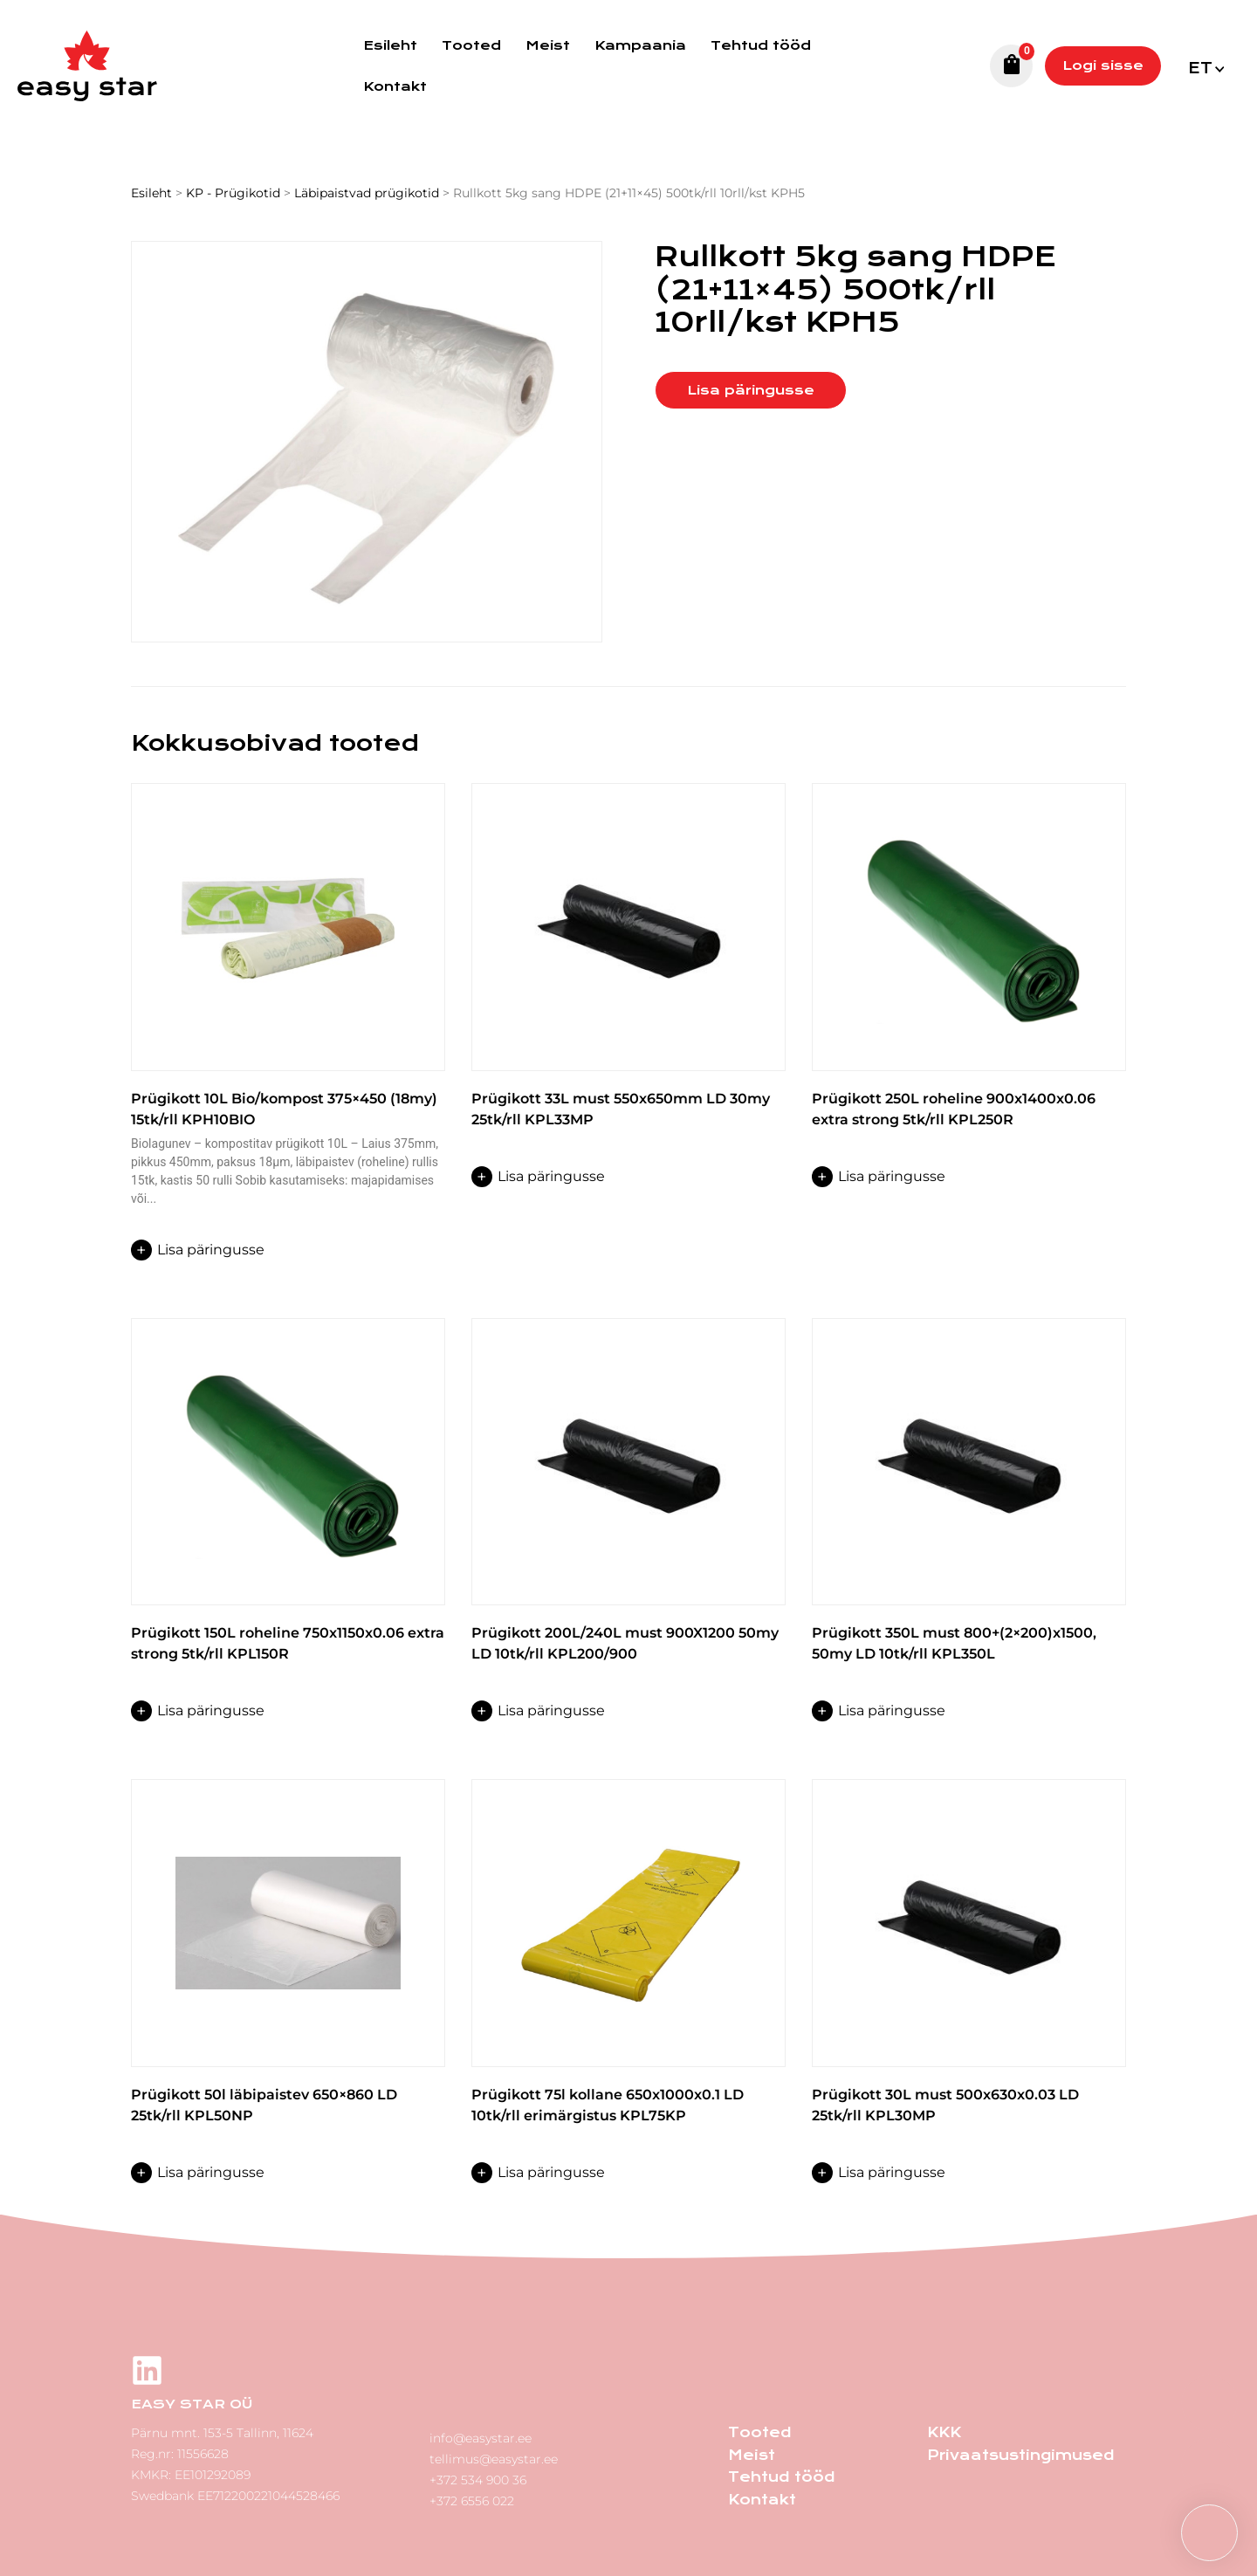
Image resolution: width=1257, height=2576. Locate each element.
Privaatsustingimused (1015, 2453)
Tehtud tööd (761, 45)
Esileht (390, 45)
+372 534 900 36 (477, 2475)
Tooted (471, 45)
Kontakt (395, 86)
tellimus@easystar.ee (493, 2454)
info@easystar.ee (480, 2433)
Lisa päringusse (750, 390)
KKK (942, 2432)
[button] (1205, 65)
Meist (547, 45)
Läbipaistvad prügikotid (366, 193)
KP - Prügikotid (233, 193)
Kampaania (640, 45)
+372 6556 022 (471, 2496)
